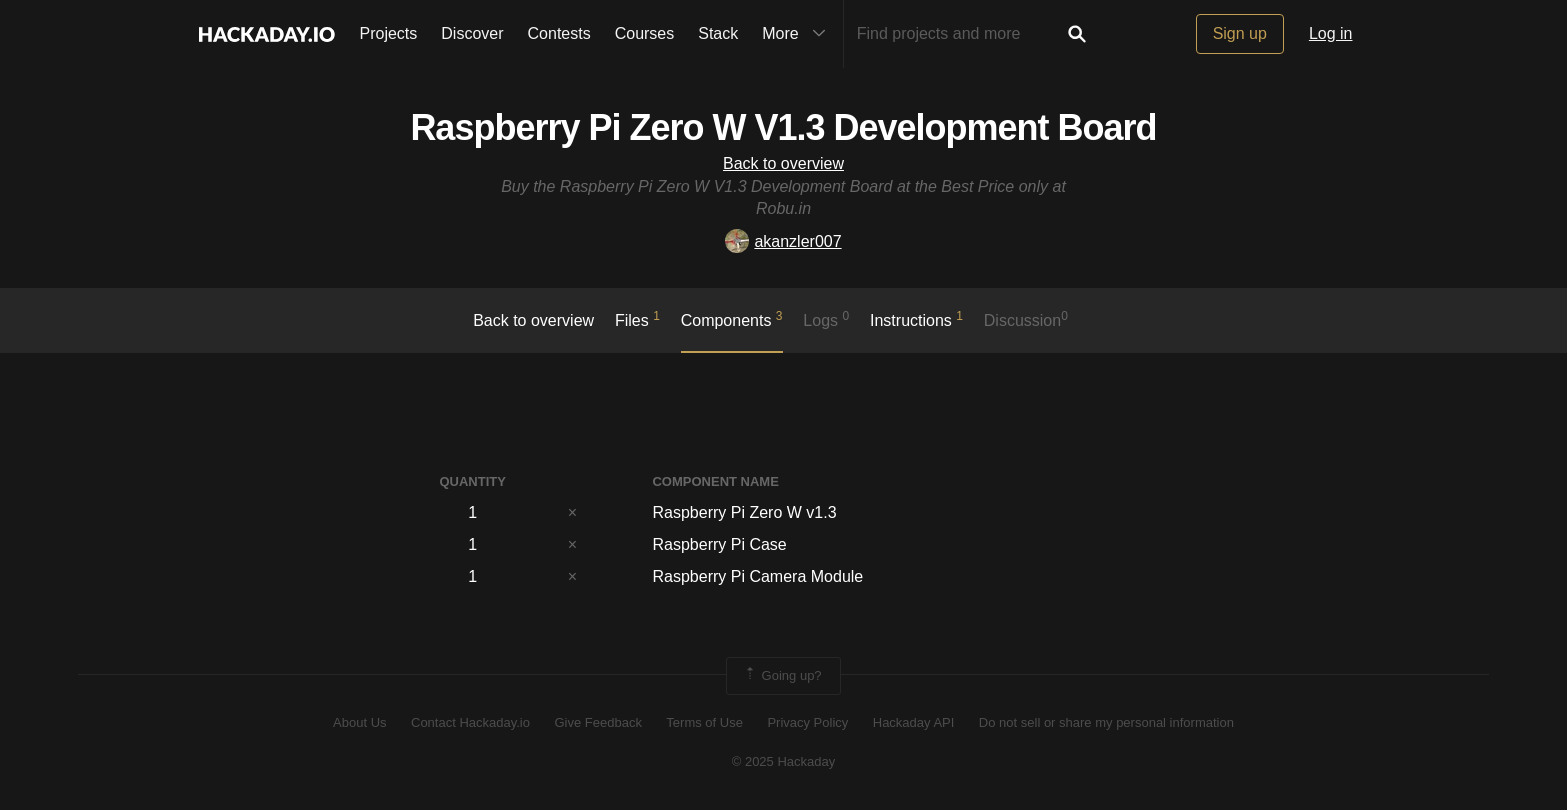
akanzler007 (783, 241)
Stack (718, 33)
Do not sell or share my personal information (1106, 722)
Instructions (916, 319)
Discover (472, 33)
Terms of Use (704, 722)
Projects (389, 33)
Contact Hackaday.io (470, 722)
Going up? (782, 676)
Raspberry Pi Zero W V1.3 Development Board (783, 127)
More (798, 34)
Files (637, 319)
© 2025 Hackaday (784, 761)
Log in (1331, 33)
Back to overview (783, 163)
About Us (359, 722)
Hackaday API (914, 722)
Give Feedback (597, 722)
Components (732, 319)
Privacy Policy (807, 722)
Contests (559, 33)
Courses (645, 33)
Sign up (1240, 33)
